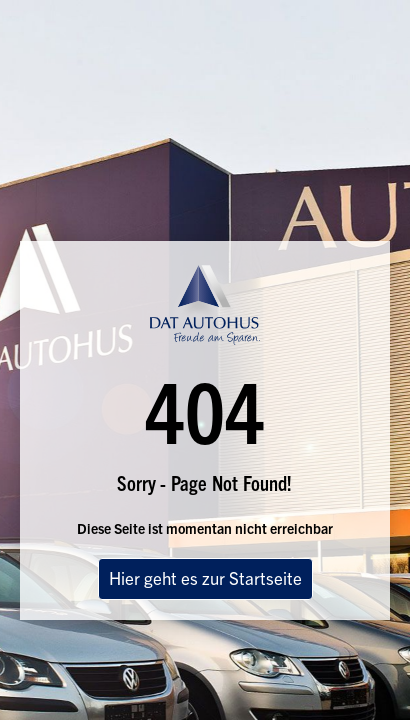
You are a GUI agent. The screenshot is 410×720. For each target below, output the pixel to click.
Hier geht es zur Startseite (205, 577)
